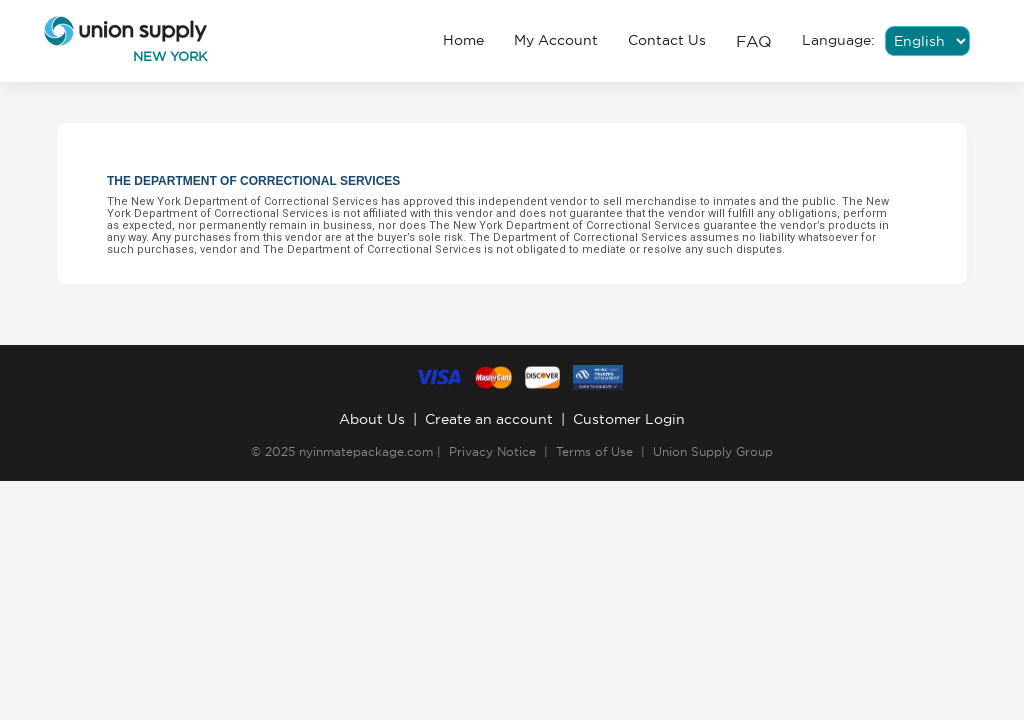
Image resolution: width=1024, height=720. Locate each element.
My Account (556, 40)
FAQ (754, 41)
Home (463, 40)
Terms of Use (594, 451)
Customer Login (629, 419)
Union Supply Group (713, 451)
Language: (838, 40)
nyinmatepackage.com (366, 451)
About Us (372, 419)
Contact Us (667, 40)
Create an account (489, 419)
